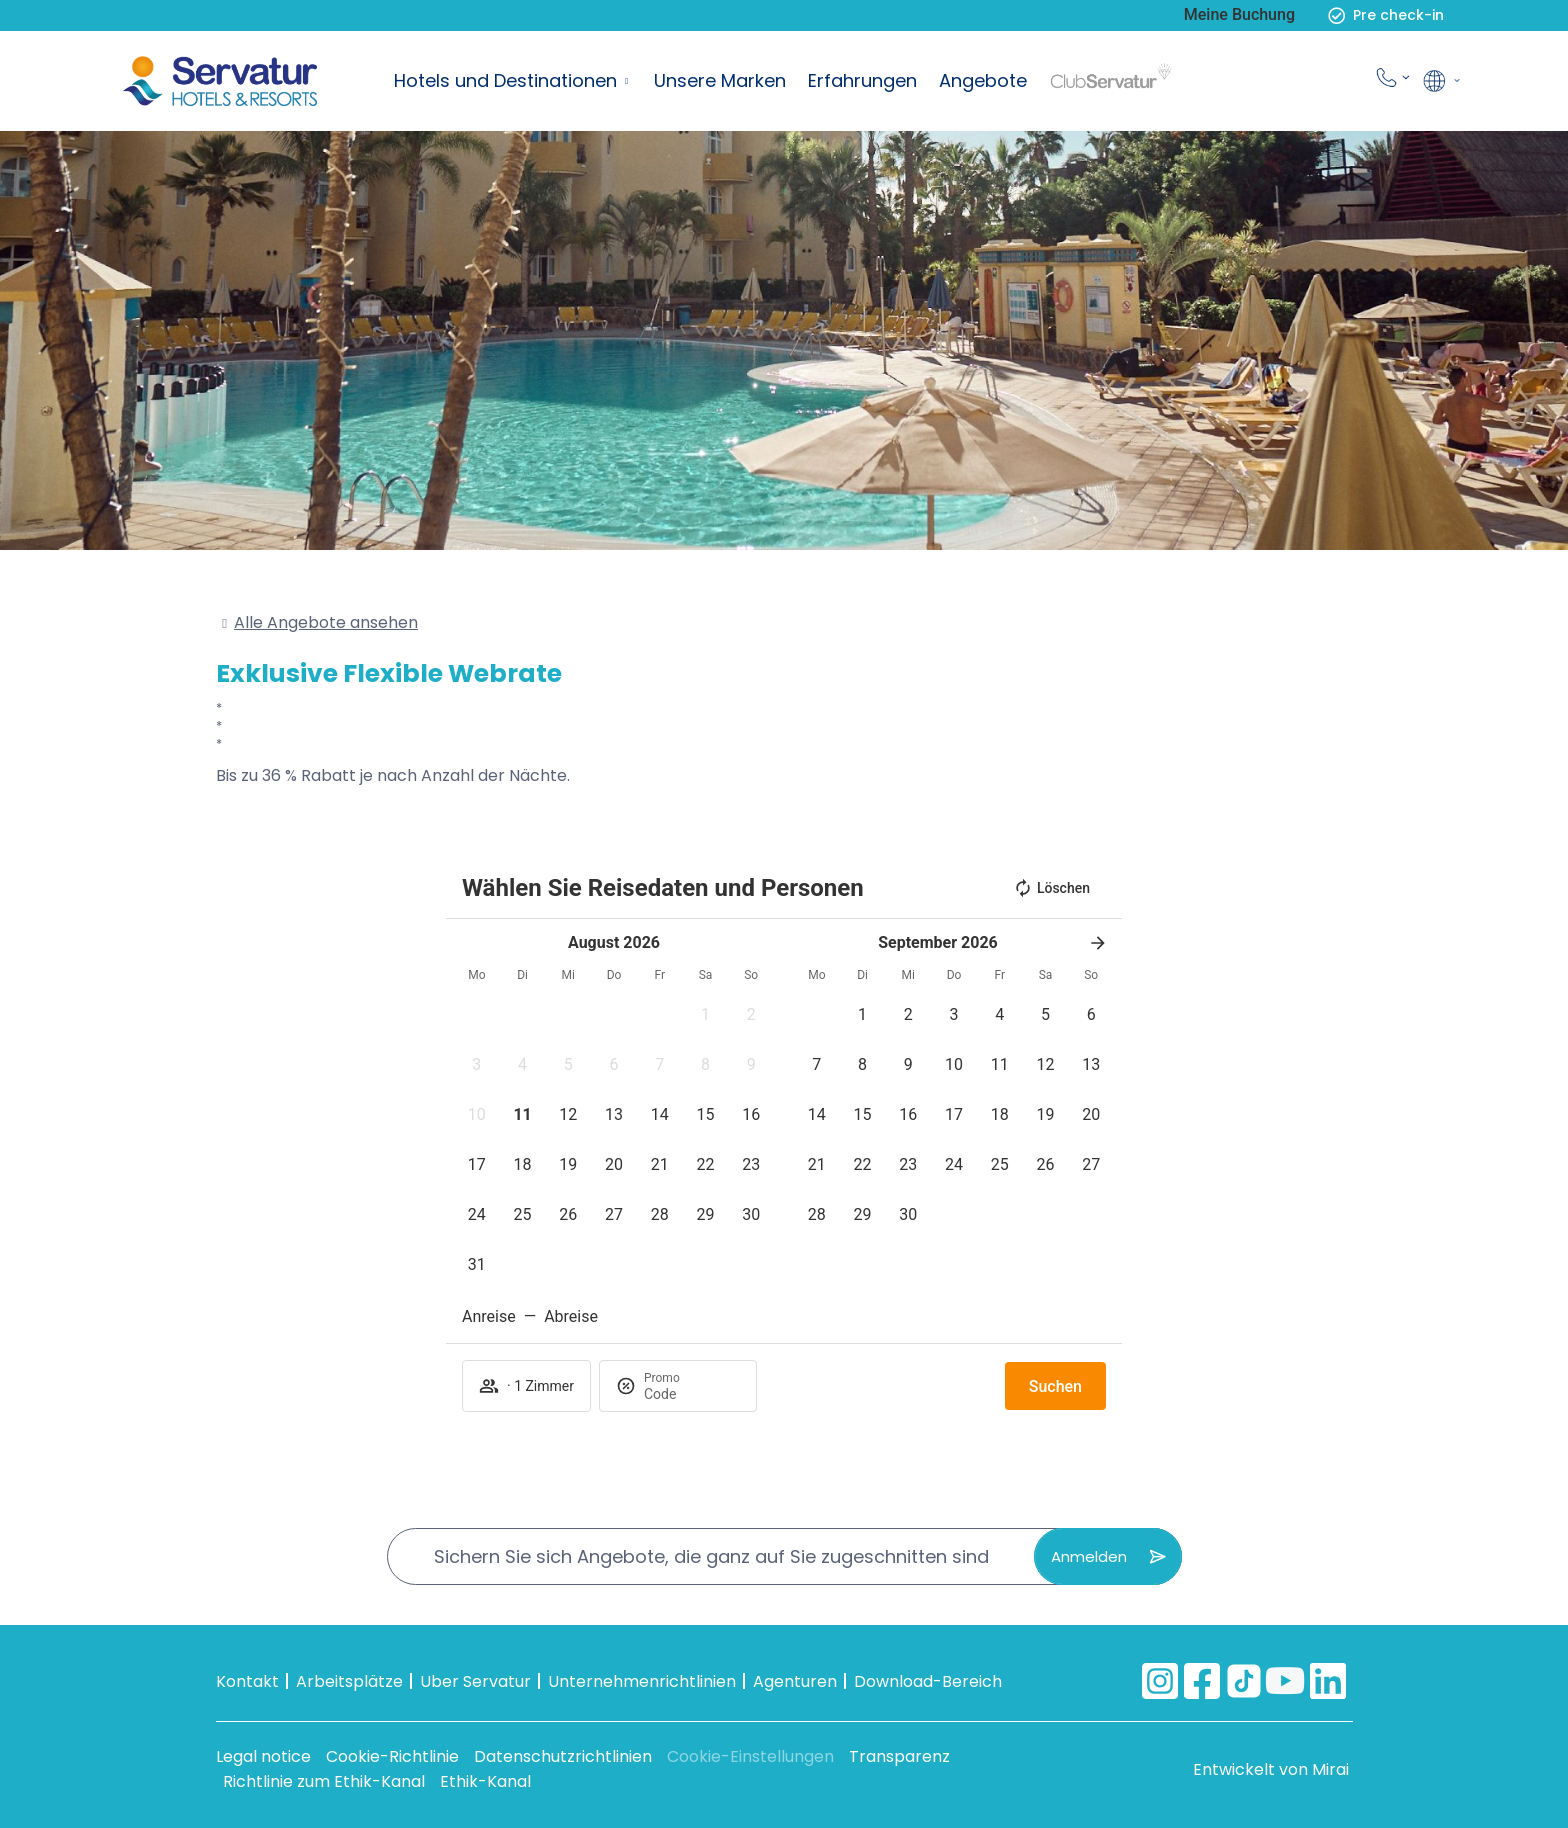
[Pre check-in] (1336, 15)
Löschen (1051, 888)
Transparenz (899, 1756)
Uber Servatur (475, 1681)
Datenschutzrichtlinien (563, 1756)
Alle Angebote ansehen (326, 622)
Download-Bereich (928, 1681)
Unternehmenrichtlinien (642, 1681)
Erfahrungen (862, 80)
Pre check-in (1398, 15)
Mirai (1330, 1769)
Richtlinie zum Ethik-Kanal (324, 1781)
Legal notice (263, 1756)
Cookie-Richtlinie (392, 1756)
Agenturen (795, 1681)
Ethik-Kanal (485, 1781)
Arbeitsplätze (349, 1681)
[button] (706, 1015)
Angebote (983, 80)
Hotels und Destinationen (505, 80)
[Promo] (692, 1394)
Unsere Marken (720, 80)
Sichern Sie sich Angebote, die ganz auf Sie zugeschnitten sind (711, 1556)
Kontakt (247, 1681)
